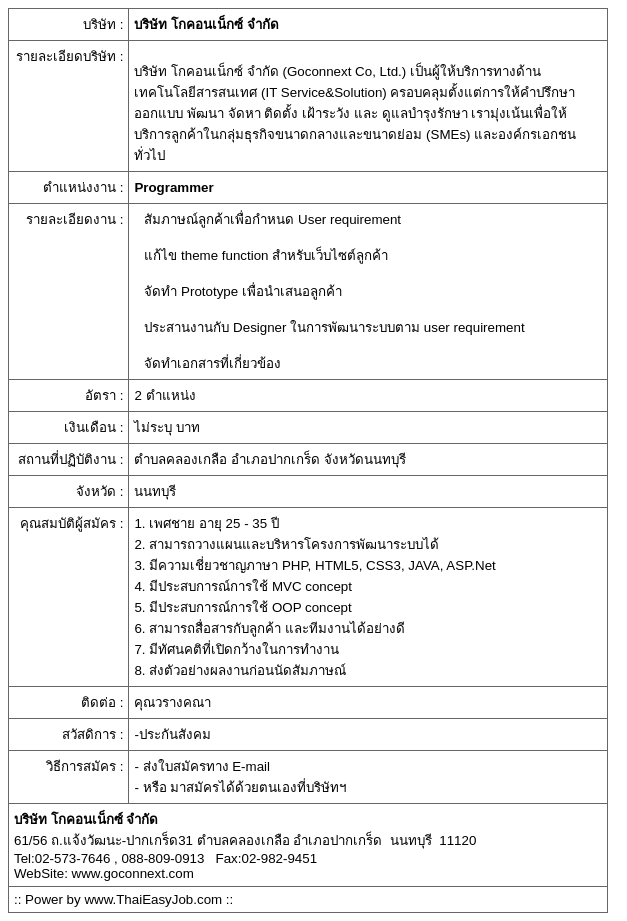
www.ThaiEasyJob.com (153, 899)
